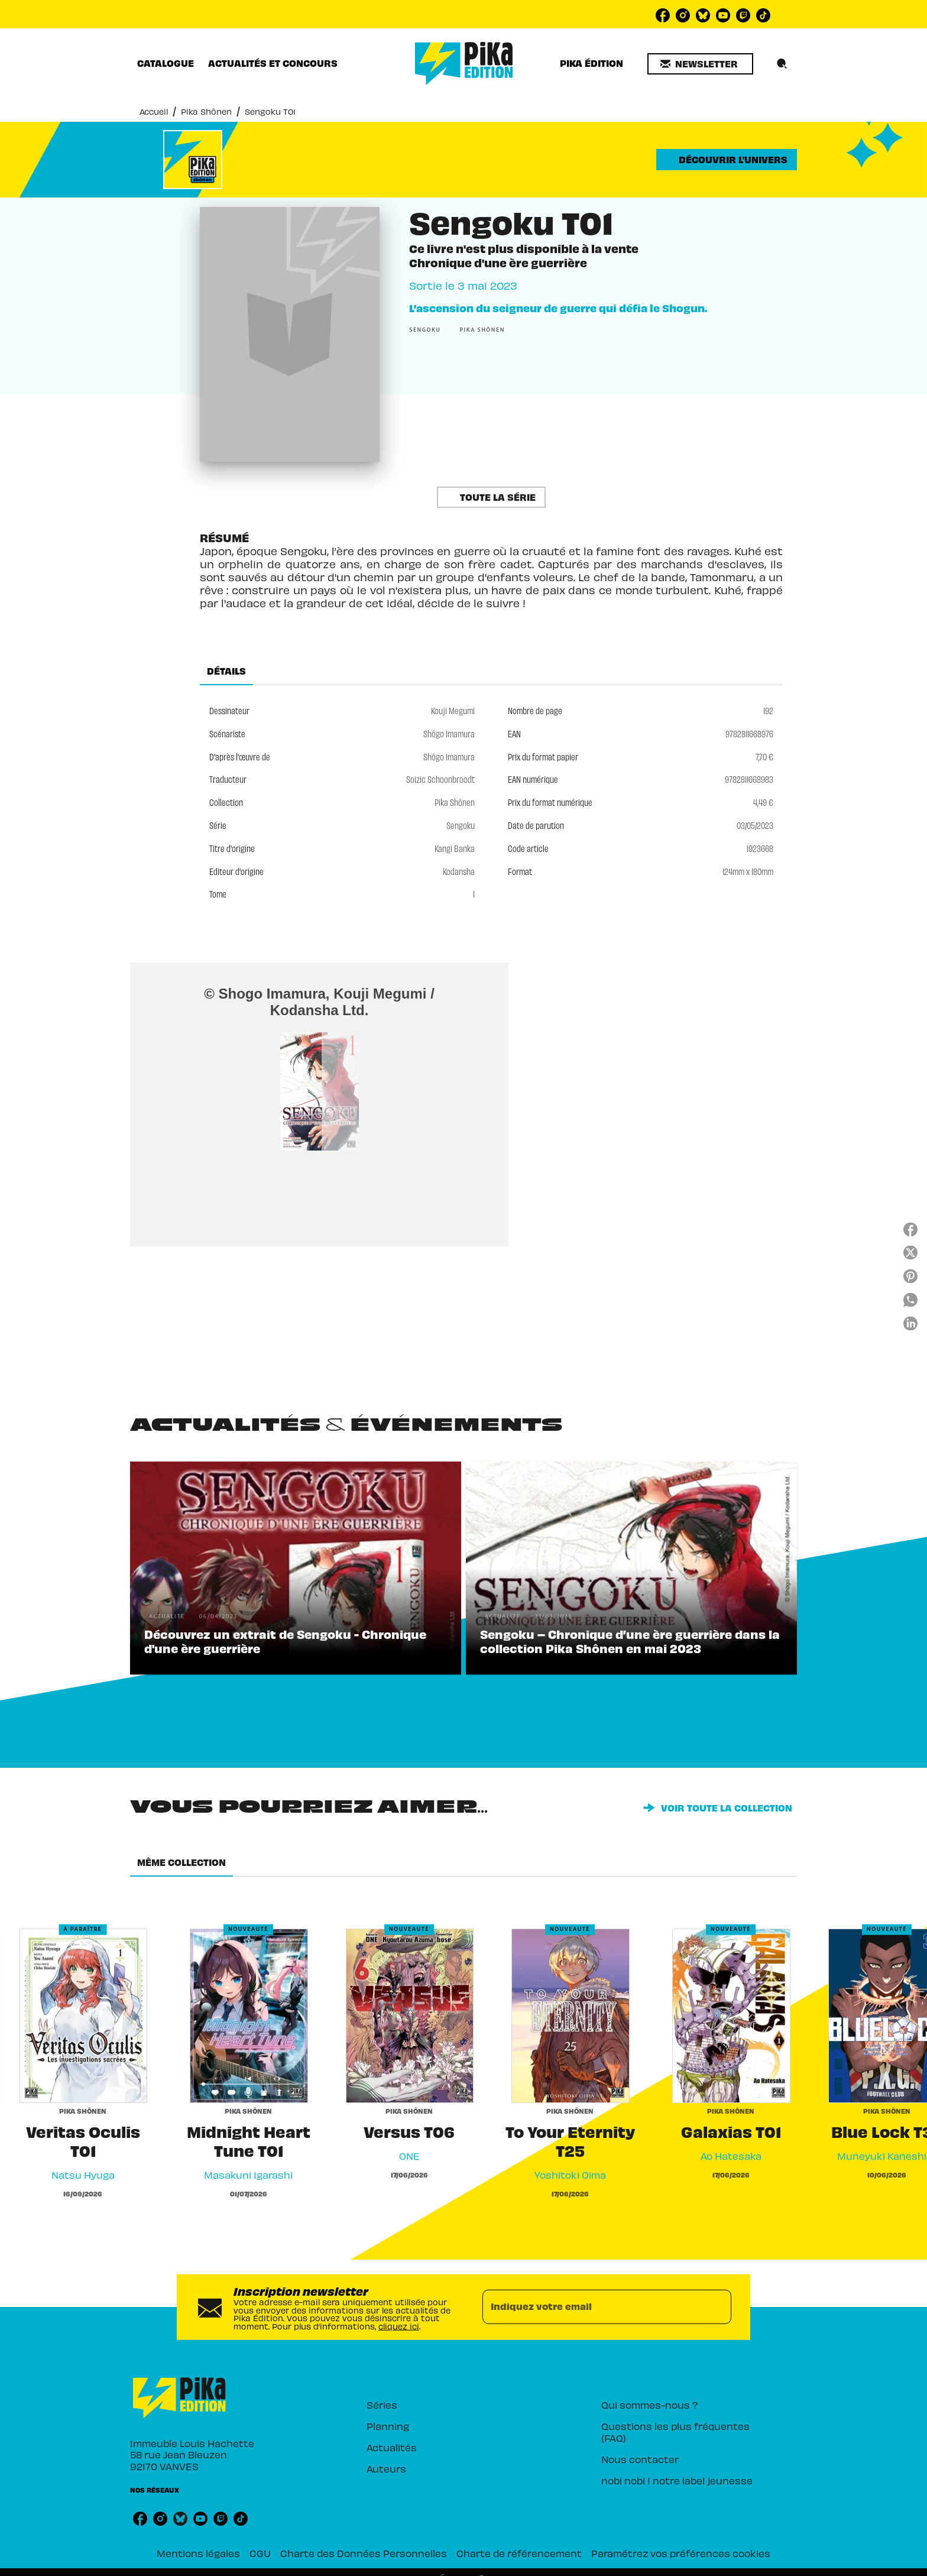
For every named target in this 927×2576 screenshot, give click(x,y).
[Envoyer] (717, 2307)
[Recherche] (782, 64)
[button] (700, 63)
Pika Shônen (206, 111)
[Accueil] (464, 63)
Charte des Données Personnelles (363, 2553)
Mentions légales (198, 2553)
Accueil (154, 111)
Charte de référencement (519, 2553)
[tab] (165, 63)
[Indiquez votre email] (592, 2307)
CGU (260, 2553)
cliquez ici (398, 2326)
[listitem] (663, 15)
